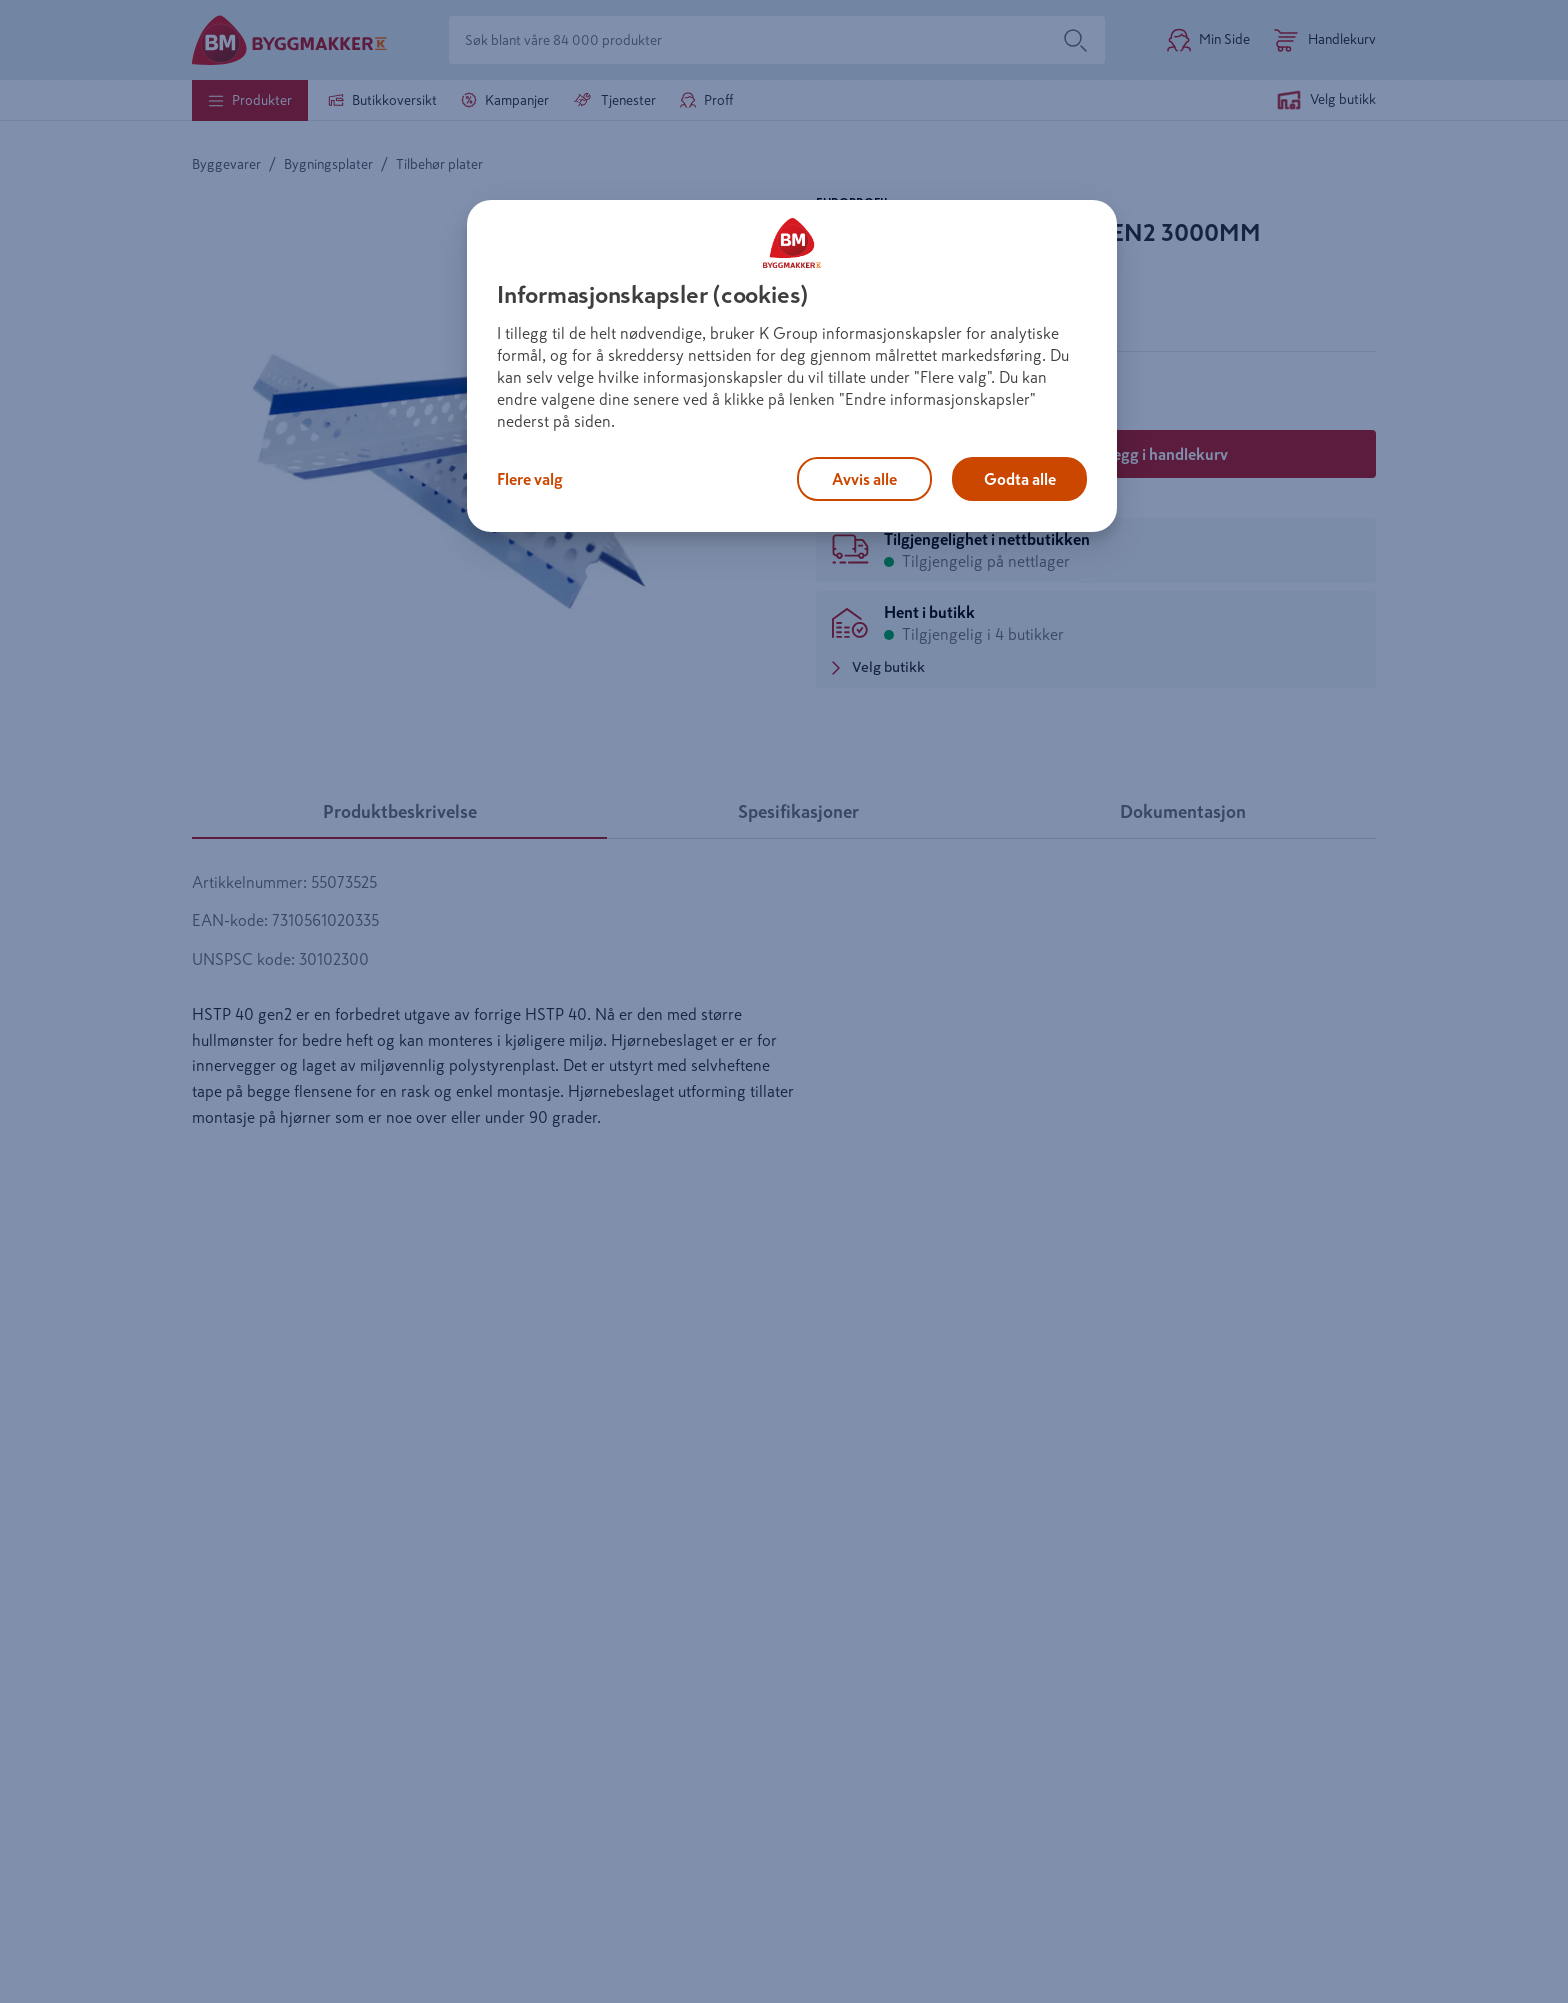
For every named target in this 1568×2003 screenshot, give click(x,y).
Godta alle (1020, 479)
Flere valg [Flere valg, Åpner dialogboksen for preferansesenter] (530, 479)
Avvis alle (864, 479)
